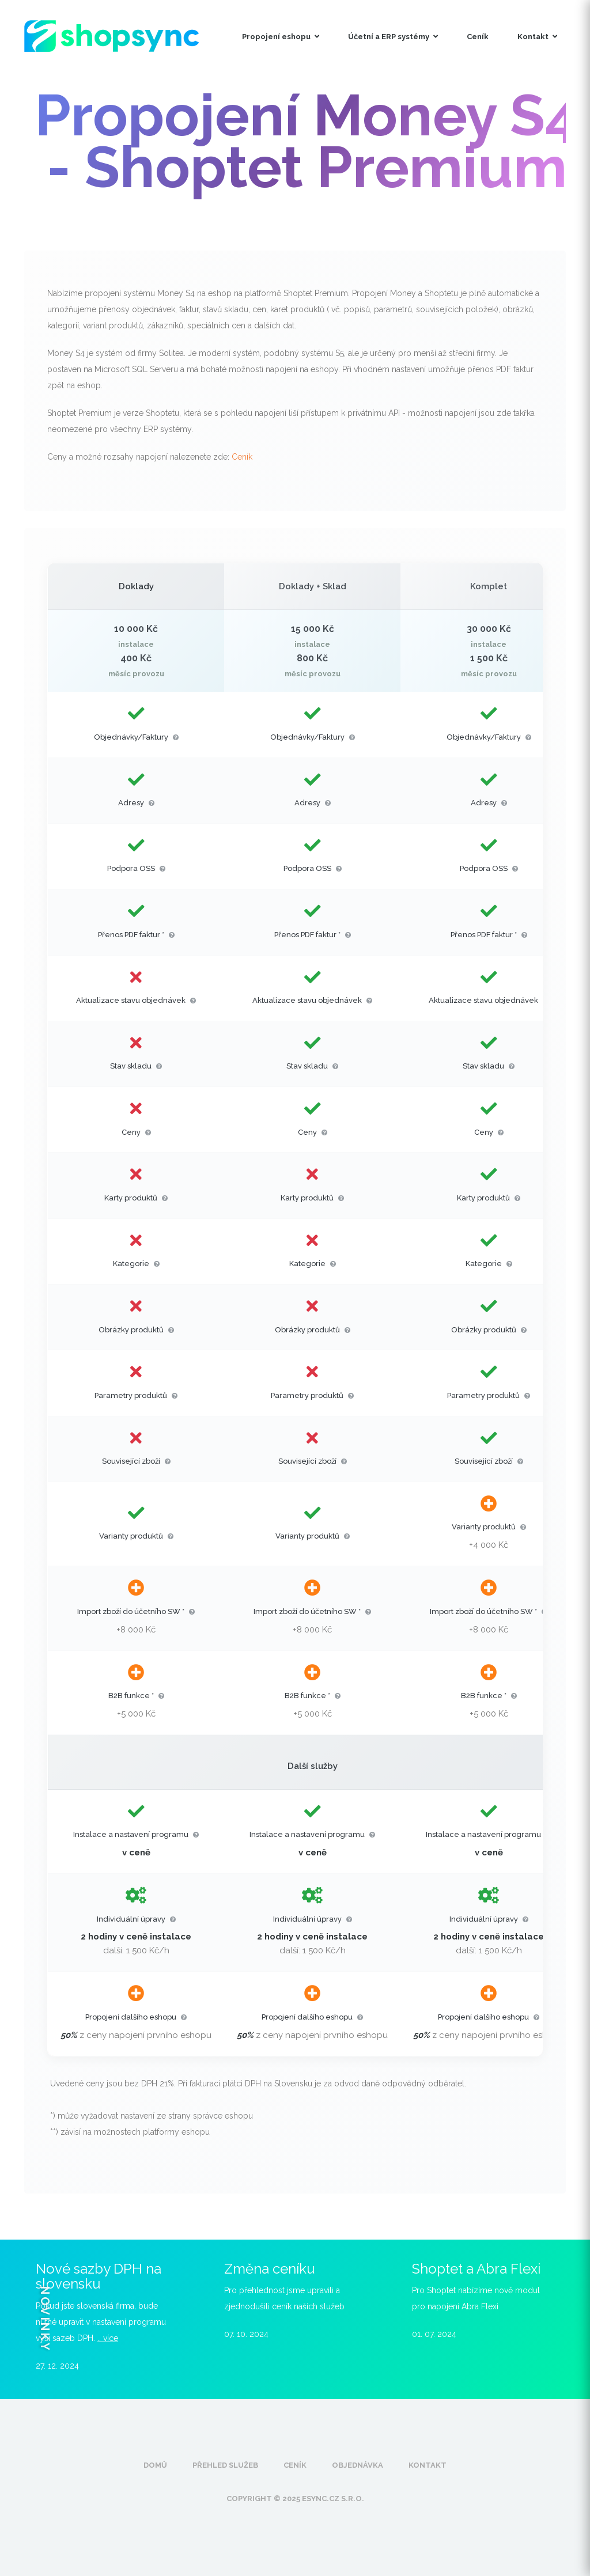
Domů (155, 2465)
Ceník (478, 36)
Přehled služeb (225, 2465)
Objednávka (357, 2465)
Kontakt (537, 36)
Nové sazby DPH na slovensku (98, 2276)
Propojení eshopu (280, 36)
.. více (107, 2338)
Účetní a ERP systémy (393, 36)
